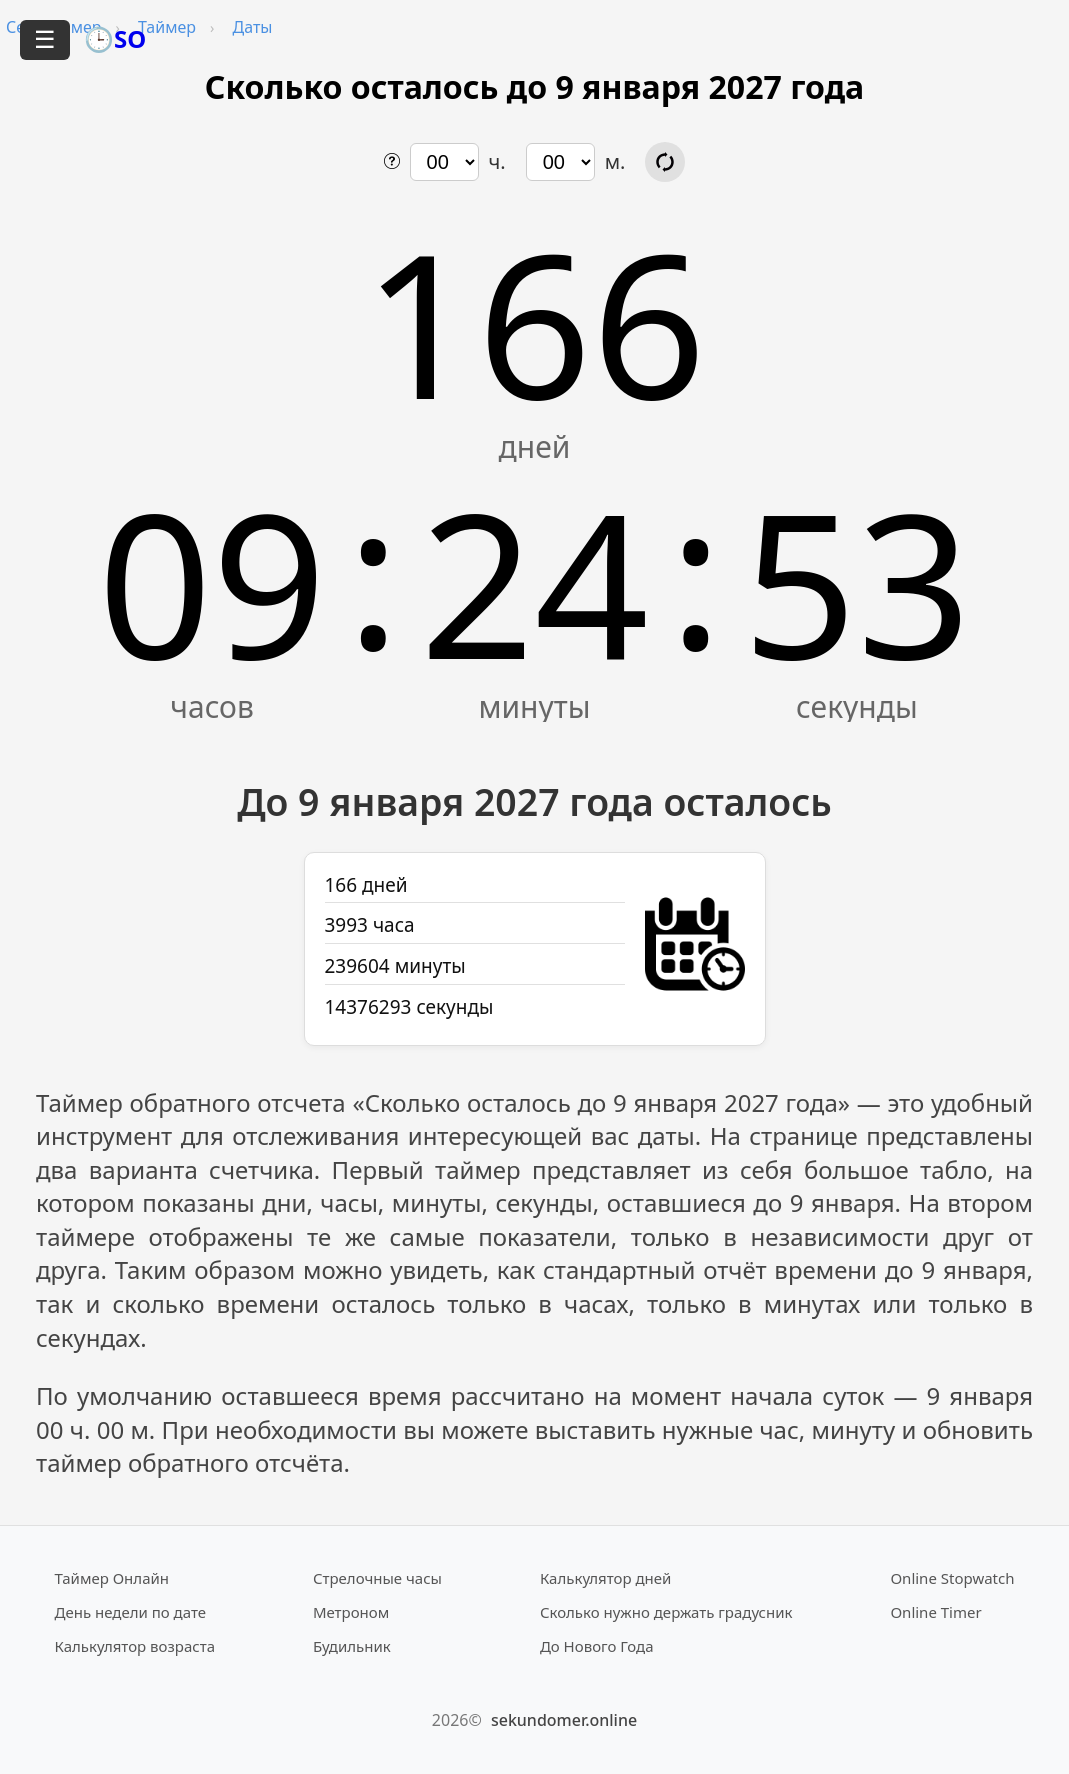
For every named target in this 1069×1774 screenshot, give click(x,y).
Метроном (351, 1612)
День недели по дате (131, 1612)
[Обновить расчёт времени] (665, 162)
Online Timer (935, 1612)
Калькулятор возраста (135, 1646)
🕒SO (115, 38)
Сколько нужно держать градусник (666, 1612)
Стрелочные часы (377, 1578)
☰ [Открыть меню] (45, 39)
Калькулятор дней (606, 1578)
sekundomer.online (564, 1720)
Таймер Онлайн (112, 1578)
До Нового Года (597, 1646)
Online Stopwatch (952, 1578)
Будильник (352, 1646)
